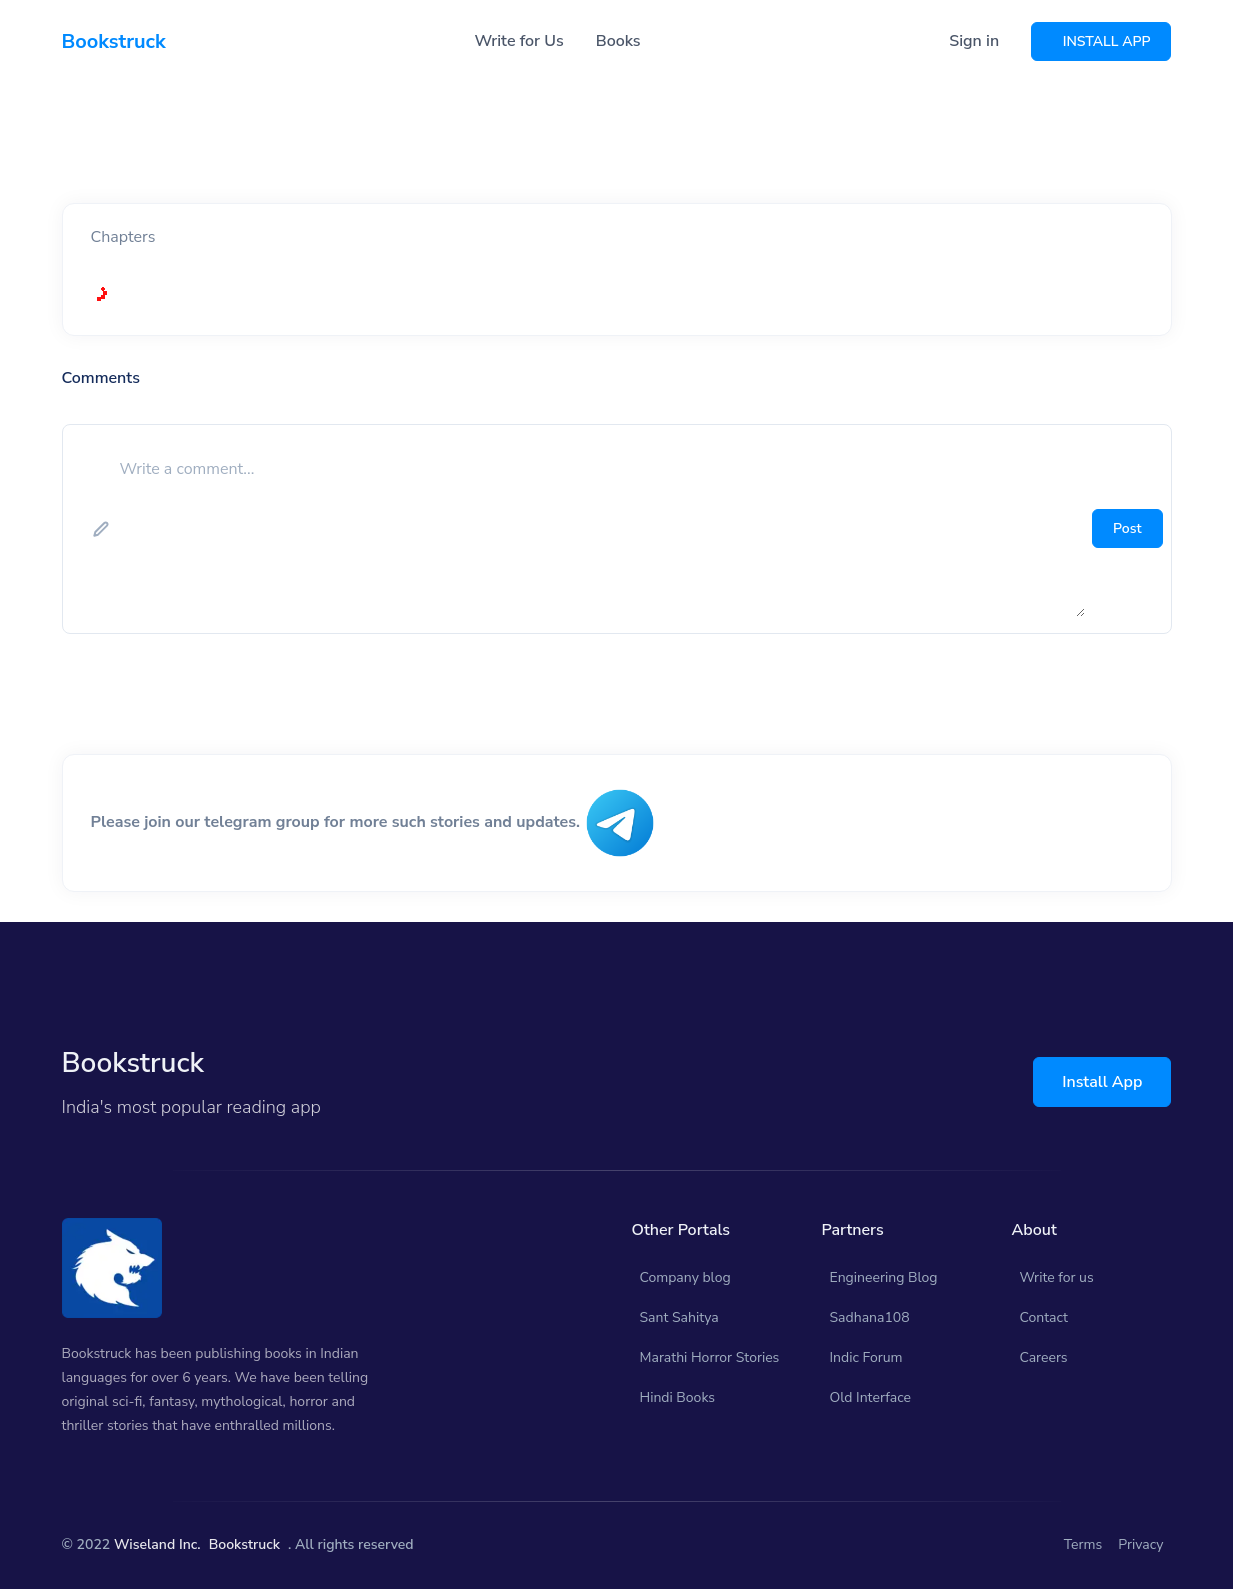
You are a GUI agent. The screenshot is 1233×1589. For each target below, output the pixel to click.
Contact (1044, 1317)
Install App (1102, 1082)
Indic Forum (866, 1357)
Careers (1044, 1357)
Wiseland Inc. (157, 1544)
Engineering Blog (884, 1277)
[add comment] (601, 529)
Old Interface (871, 1397)
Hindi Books (678, 1397)
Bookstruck (244, 1544)
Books (618, 41)
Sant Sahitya (679, 1317)
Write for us (1057, 1277)
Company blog (685, 1277)
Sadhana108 (870, 1317)
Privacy (1140, 1544)
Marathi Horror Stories (710, 1357)
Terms (1083, 1544)
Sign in (974, 41)
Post (1127, 528)
